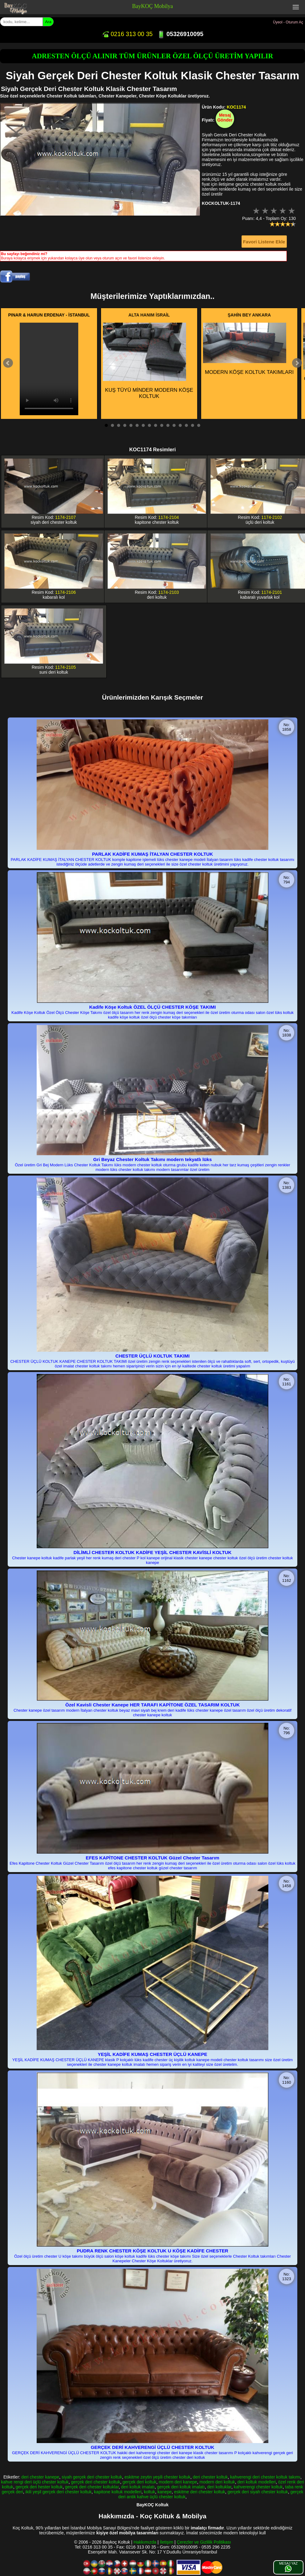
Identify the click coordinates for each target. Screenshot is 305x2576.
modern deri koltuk (217, 2481)
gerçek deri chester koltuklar (92, 2486)
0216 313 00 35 (127, 34)
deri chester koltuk (210, 2477)
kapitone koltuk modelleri (117, 2491)
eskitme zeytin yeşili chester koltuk (157, 2477)
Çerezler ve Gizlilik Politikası (204, 2542)
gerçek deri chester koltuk (95, 2481)
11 (167, 425)
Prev (8, 363)
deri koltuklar (219, 2486)
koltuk (149, 2491)
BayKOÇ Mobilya (152, 6)
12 (174, 425)
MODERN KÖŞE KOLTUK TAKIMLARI (248, 349)
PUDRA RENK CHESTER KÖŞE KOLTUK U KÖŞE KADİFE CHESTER (152, 2250)
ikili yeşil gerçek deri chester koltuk (59, 2491)
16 (198, 425)
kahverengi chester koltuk (258, 2486)
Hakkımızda (144, 2542)
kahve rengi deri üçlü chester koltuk (34, 2481)
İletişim (166, 2542)
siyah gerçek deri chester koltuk (92, 2477)
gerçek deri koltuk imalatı (181, 2486)
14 (186, 425)
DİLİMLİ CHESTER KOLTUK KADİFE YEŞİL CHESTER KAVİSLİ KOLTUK (153, 1552)
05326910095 (180, 34)
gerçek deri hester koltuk (39, 2486)
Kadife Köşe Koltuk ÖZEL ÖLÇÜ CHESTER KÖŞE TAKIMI (152, 1007)
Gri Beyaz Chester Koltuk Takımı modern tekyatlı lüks (152, 1159)
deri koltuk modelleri (256, 2481)
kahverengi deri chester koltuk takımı (265, 2477)
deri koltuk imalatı (138, 2486)
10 (161, 425)
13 (180, 425)
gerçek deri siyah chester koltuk (258, 2491)
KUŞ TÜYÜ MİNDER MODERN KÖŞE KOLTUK (148, 361)
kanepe (164, 2491)
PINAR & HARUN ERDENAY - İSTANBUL (49, 314)
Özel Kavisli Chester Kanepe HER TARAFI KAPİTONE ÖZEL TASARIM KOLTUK (152, 1704)
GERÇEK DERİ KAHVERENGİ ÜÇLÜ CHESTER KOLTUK (152, 2447)
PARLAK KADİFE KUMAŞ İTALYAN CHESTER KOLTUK (152, 854)
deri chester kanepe (40, 2477)
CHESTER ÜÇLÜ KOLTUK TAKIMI (153, 1355)
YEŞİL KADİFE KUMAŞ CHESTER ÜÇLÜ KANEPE (152, 2054)
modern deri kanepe (178, 2481)
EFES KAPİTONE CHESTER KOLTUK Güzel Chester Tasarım (152, 1857)
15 (192, 425)
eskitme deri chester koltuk (199, 2491)
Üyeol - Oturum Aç (288, 22)
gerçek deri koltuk (140, 2481)
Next (297, 363)
